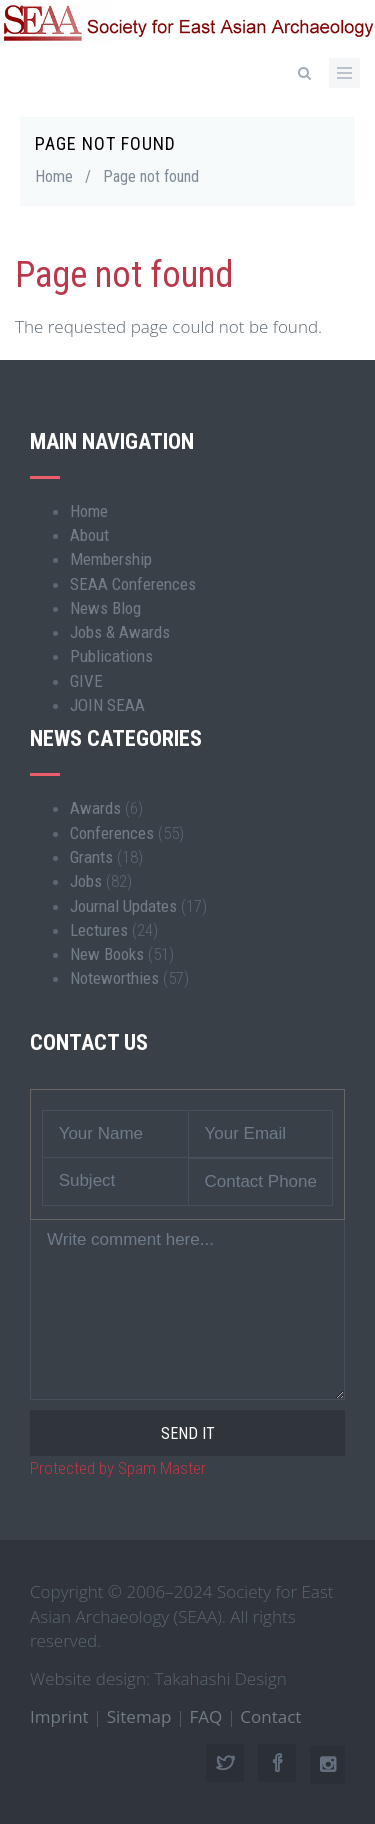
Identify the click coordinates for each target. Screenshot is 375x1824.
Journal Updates (123, 906)
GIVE (86, 681)
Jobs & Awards (120, 632)
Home (54, 176)
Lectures (99, 930)
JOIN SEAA (107, 705)
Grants (91, 857)
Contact (270, 1716)
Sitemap (139, 1716)
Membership (111, 559)
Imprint (59, 1716)
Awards (95, 808)
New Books (107, 954)
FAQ (206, 1716)
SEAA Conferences (133, 584)
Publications (111, 656)
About (89, 535)
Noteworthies (114, 978)
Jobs (86, 881)
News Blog (105, 608)
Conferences (112, 833)
